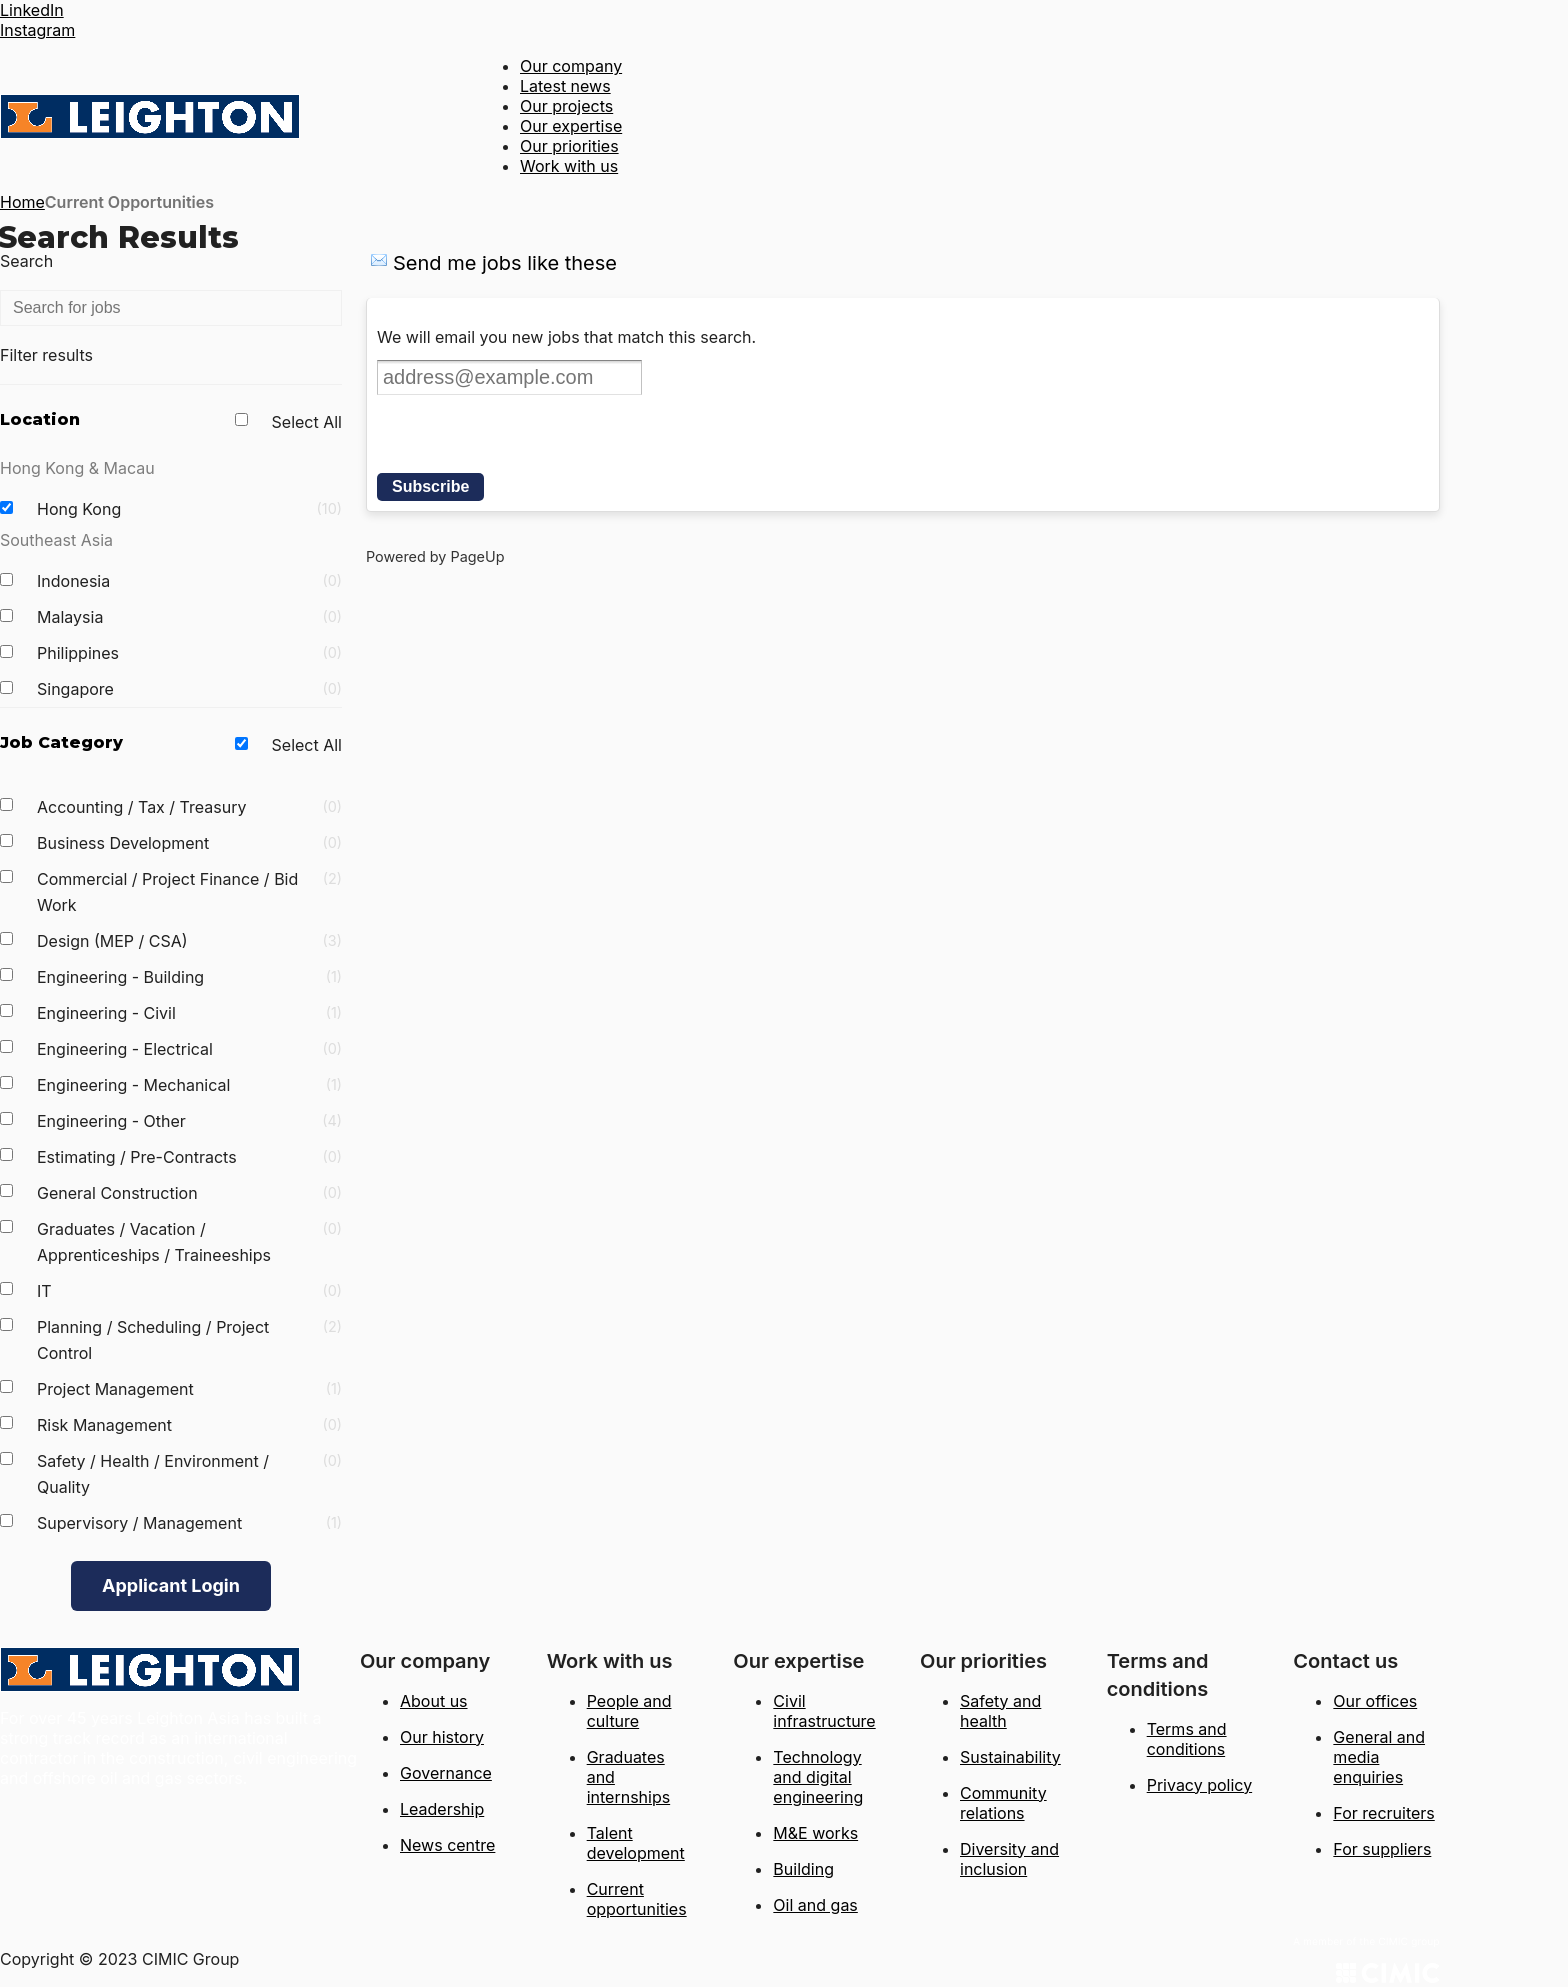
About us (434, 1701)
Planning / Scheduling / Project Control (189, 1340)
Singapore (189, 689)
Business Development (189, 843)
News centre (447, 1845)
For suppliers (1382, 1849)
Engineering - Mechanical (189, 1085)
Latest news (565, 86)
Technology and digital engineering (818, 1777)
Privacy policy (1199, 1785)
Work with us (569, 166)
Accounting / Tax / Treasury (189, 807)
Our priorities (569, 146)
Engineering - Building (189, 977)
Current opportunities (637, 1899)
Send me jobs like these (505, 263)
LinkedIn (32, 10)
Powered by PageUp (435, 556)
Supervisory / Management (189, 1523)
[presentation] (529, 434)
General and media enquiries (1379, 1757)
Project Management (189, 1389)
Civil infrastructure (824, 1711)
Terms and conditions (1187, 1739)
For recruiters (1383, 1813)
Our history (442, 1737)
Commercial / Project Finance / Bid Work (189, 892)
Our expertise (571, 126)
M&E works (815, 1833)
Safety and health (1000, 1711)
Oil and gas (815, 1905)
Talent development (636, 1843)
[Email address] (509, 377)
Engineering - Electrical (189, 1049)
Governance (446, 1773)
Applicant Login (171, 1585)
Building (803, 1869)
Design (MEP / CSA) (189, 941)
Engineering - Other (189, 1121)
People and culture (629, 1711)
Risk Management (189, 1425)
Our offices (1375, 1701)
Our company (571, 66)
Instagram (37, 30)
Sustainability (1010, 1757)
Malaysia (189, 617)
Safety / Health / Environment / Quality (189, 1474)
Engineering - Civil (189, 1013)
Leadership (442, 1809)
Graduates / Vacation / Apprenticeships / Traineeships (189, 1242)
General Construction (189, 1193)
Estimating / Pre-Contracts (189, 1157)
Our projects (566, 106)
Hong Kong (189, 509)
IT (189, 1291)
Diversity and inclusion (1009, 1859)
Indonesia (189, 581)
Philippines (189, 653)
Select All (307, 422)
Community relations (1003, 1803)
